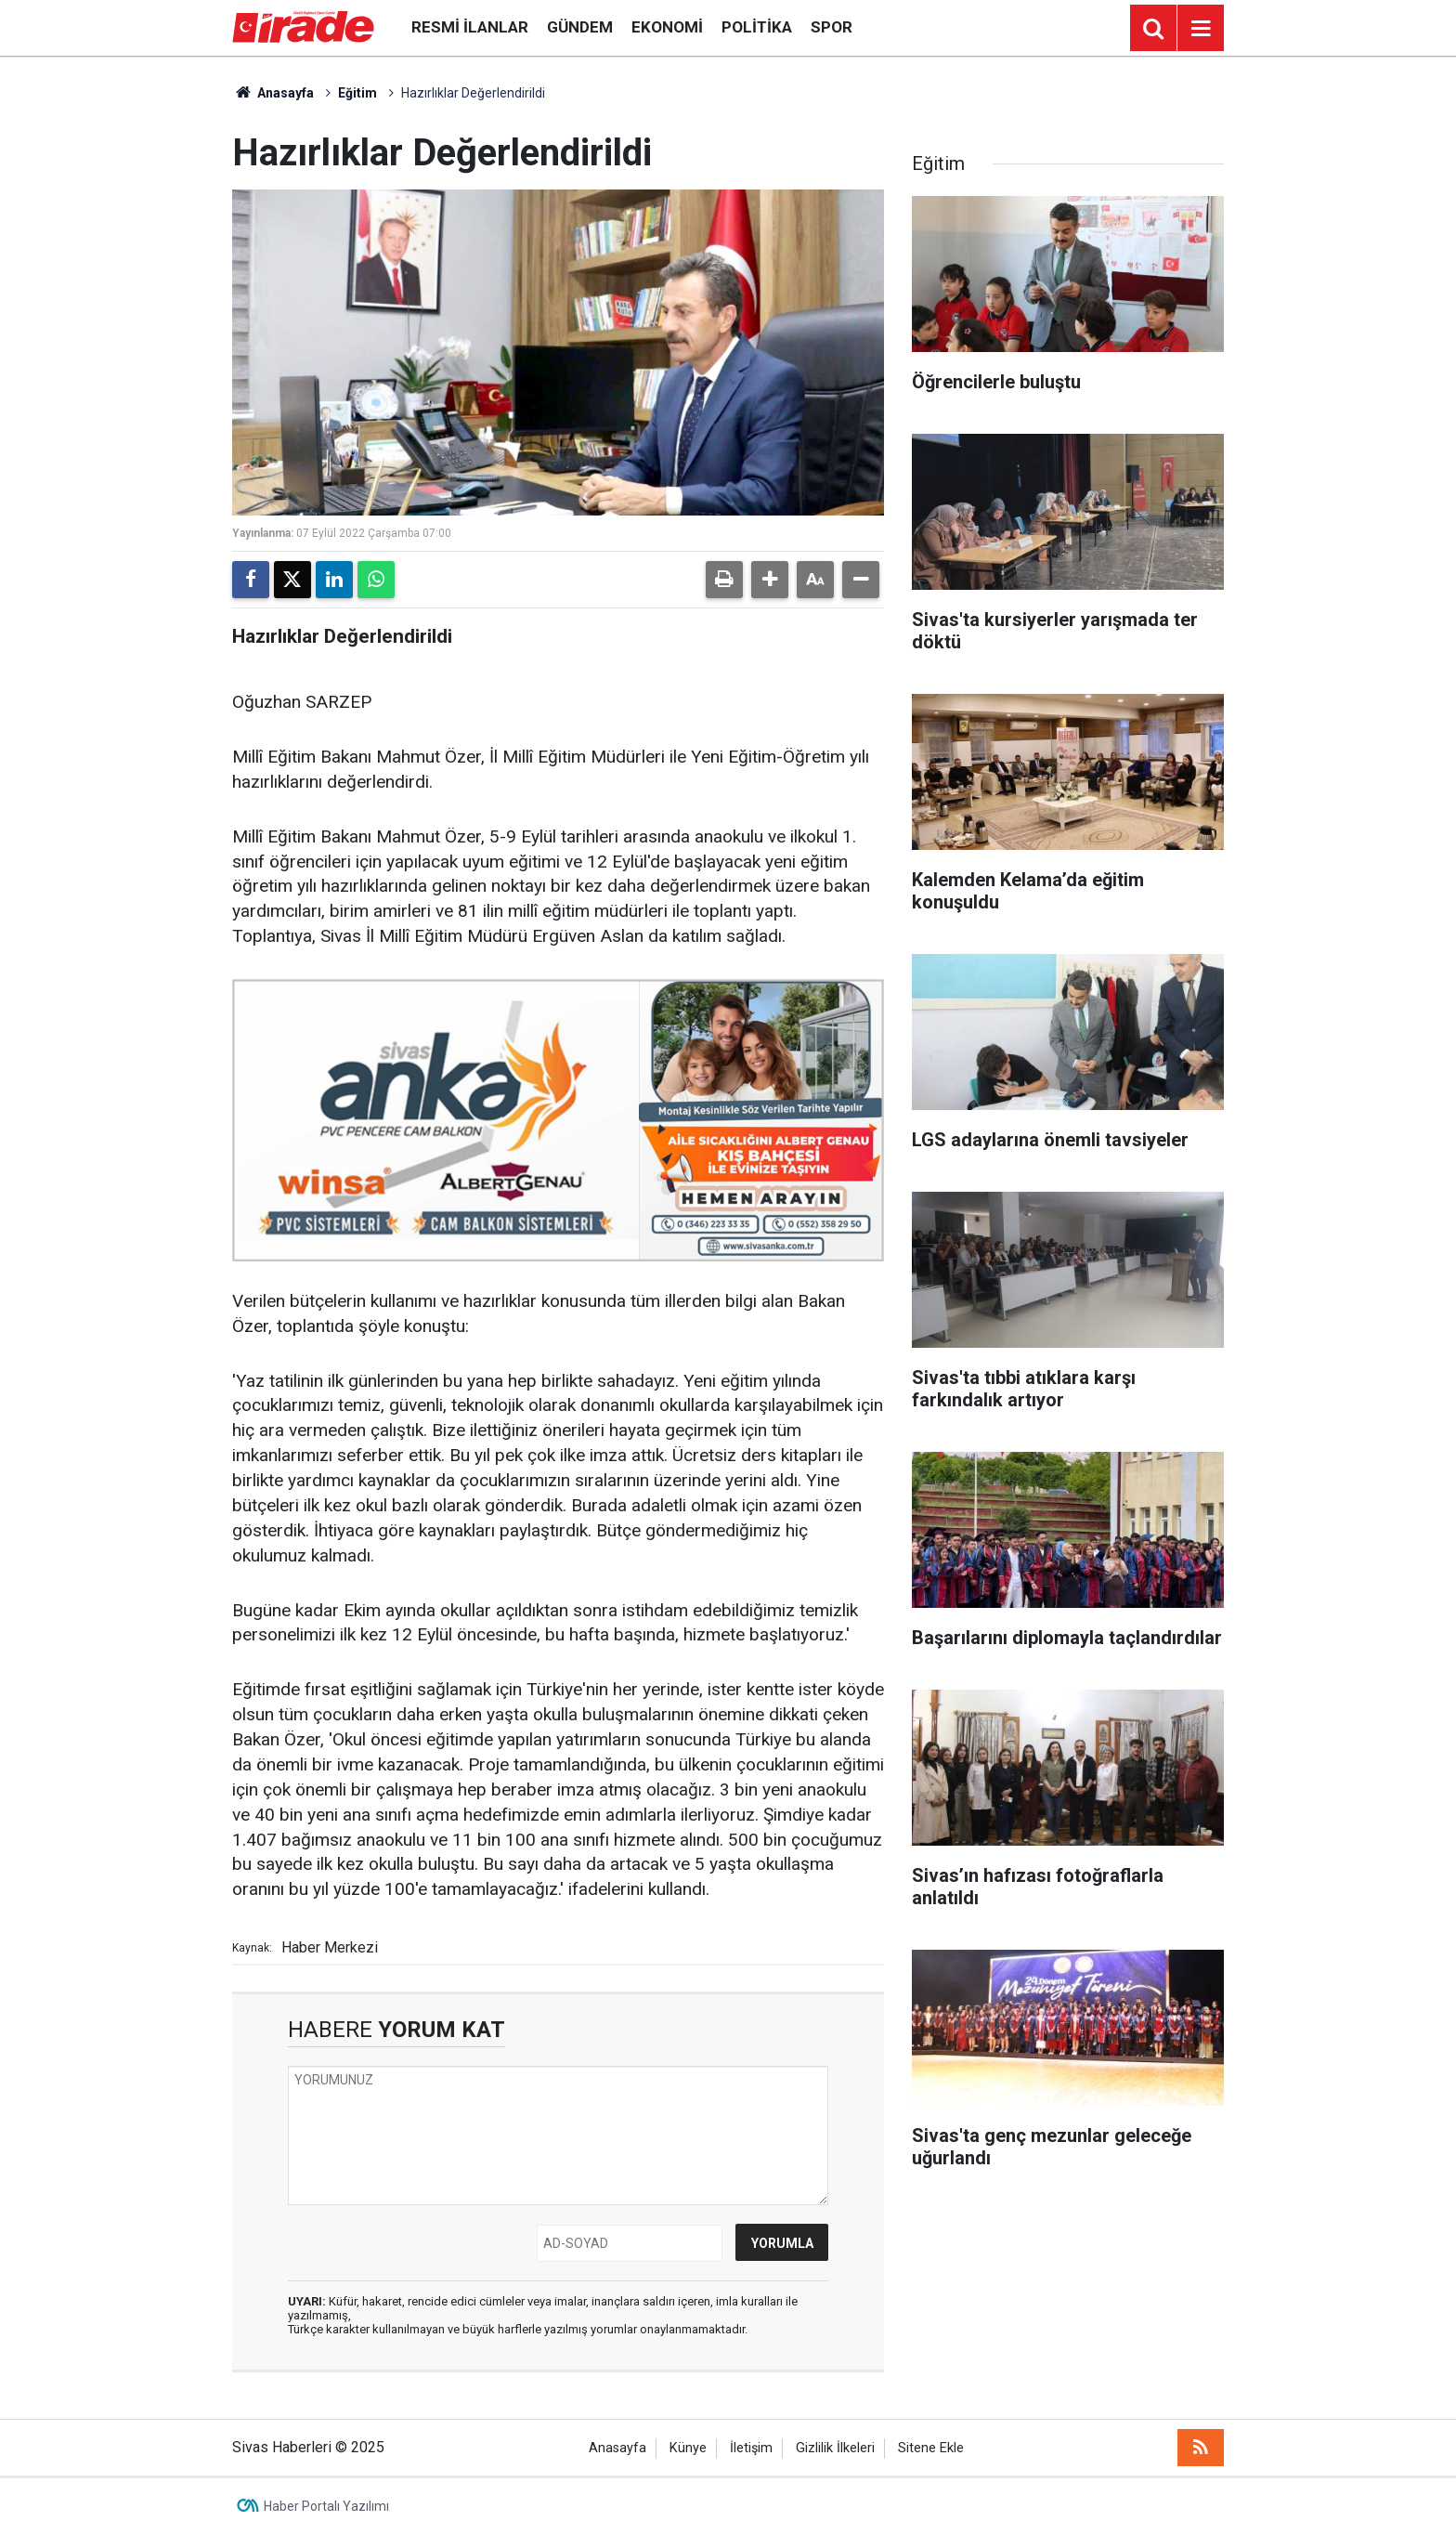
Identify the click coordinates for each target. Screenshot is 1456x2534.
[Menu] (1200, 29)
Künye (688, 2448)
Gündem (580, 27)
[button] (769, 579)
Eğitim (357, 92)
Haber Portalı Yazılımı (326, 2506)
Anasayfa (273, 92)
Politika (757, 27)
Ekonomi (667, 27)
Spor (831, 27)
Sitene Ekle (931, 2448)
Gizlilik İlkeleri (835, 2448)
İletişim (751, 2448)
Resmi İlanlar (469, 27)
